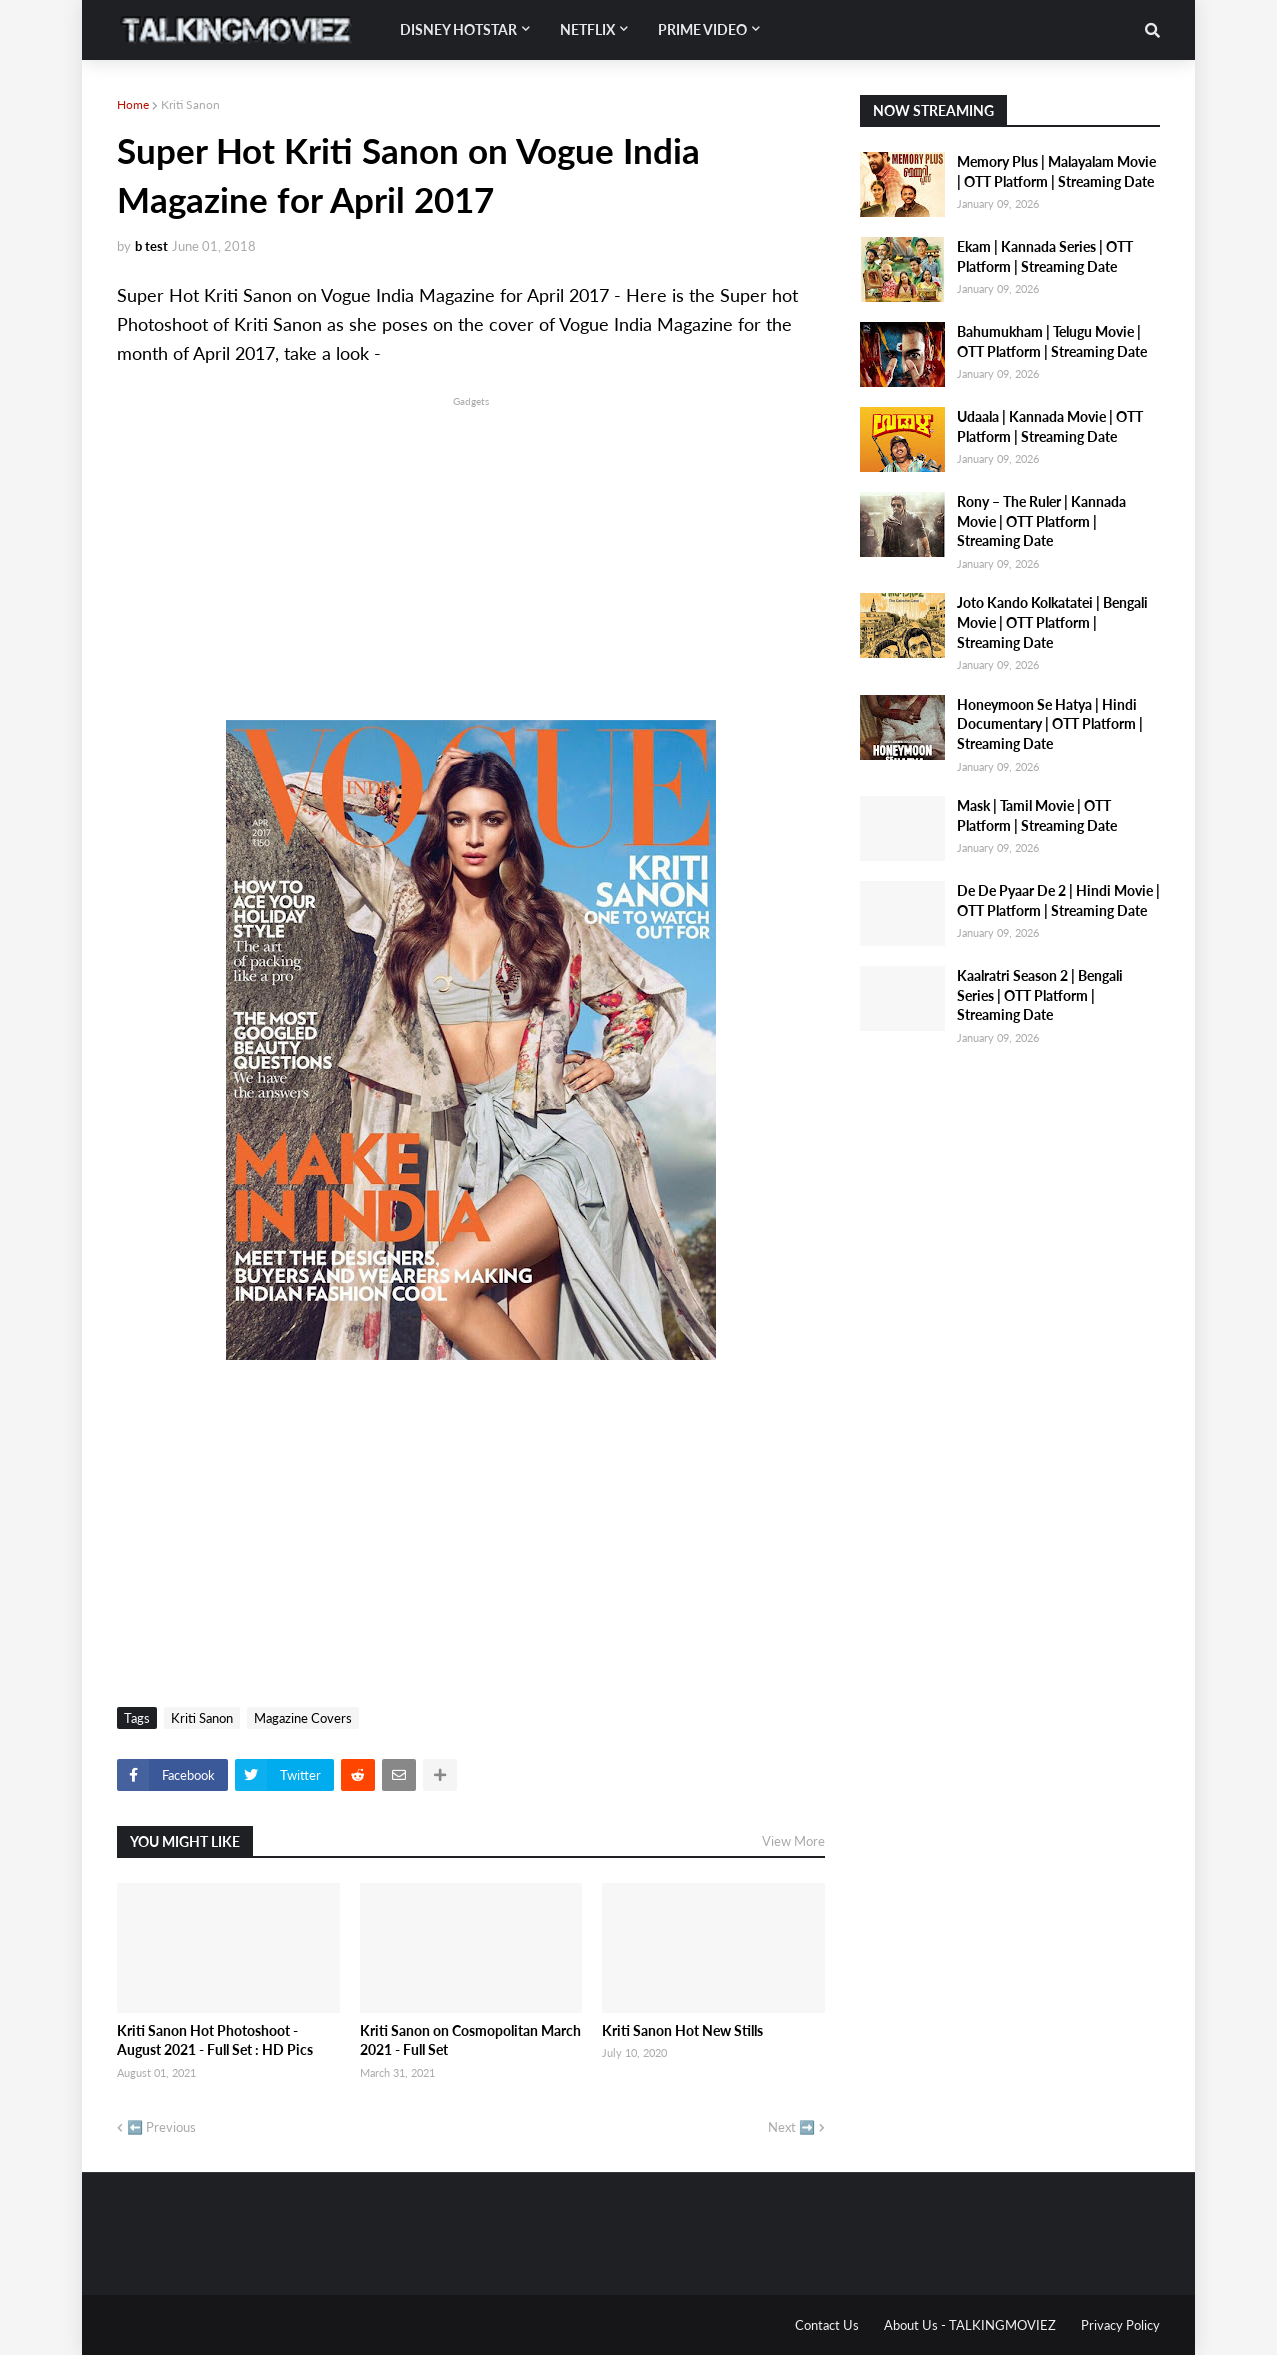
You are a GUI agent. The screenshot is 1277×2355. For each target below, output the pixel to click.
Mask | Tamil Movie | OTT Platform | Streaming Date (1037, 815)
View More (793, 1841)
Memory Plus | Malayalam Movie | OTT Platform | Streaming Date (1056, 171)
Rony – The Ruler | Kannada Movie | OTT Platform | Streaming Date (1041, 521)
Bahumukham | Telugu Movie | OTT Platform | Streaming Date (1052, 341)
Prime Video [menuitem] (702, 29)
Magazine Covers (303, 1718)
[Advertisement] (471, 551)
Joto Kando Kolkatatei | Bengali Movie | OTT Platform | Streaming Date (1052, 622)
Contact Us (827, 2325)
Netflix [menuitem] (587, 29)
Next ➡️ (791, 2127)
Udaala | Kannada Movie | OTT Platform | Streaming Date (1050, 426)
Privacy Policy (1120, 2325)
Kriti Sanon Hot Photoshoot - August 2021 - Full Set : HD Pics (215, 2040)
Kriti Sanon (190, 104)
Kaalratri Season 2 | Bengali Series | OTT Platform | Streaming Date (1040, 995)
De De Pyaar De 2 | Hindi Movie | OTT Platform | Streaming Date (1058, 900)
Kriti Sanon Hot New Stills (682, 2030)
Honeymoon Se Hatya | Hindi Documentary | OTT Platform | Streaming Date (1050, 724)
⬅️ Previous (161, 2127)
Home (133, 104)
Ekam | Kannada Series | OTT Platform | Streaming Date (1045, 256)
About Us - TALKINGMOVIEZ (970, 2325)
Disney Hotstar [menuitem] (458, 29)
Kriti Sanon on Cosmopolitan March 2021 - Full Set (470, 2040)
